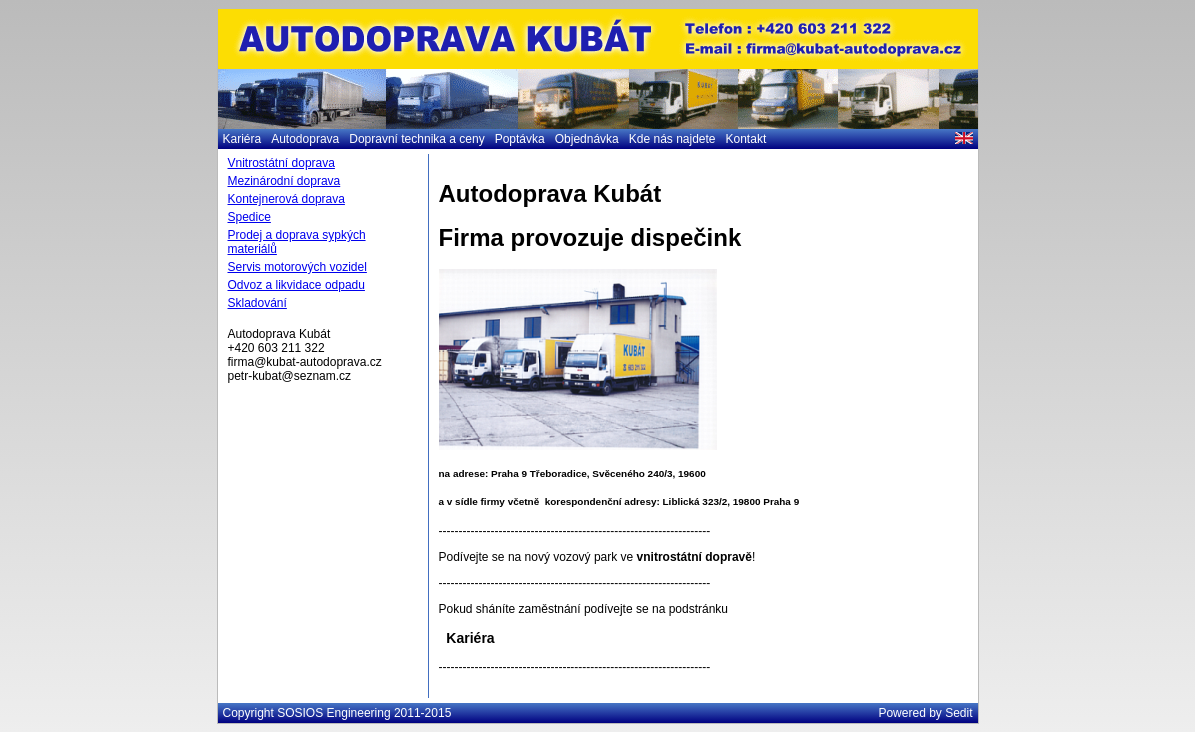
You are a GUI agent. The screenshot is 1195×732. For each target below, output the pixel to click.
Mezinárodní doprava (284, 181)
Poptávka (520, 139)
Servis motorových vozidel (297, 267)
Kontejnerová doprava (286, 199)
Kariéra (242, 139)
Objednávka (587, 139)
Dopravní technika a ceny (416, 139)
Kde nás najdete (672, 139)
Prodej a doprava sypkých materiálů (297, 242)
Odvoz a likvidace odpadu (296, 285)
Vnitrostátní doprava (281, 163)
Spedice (249, 217)
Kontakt (746, 139)
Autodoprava (305, 139)
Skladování (257, 303)
